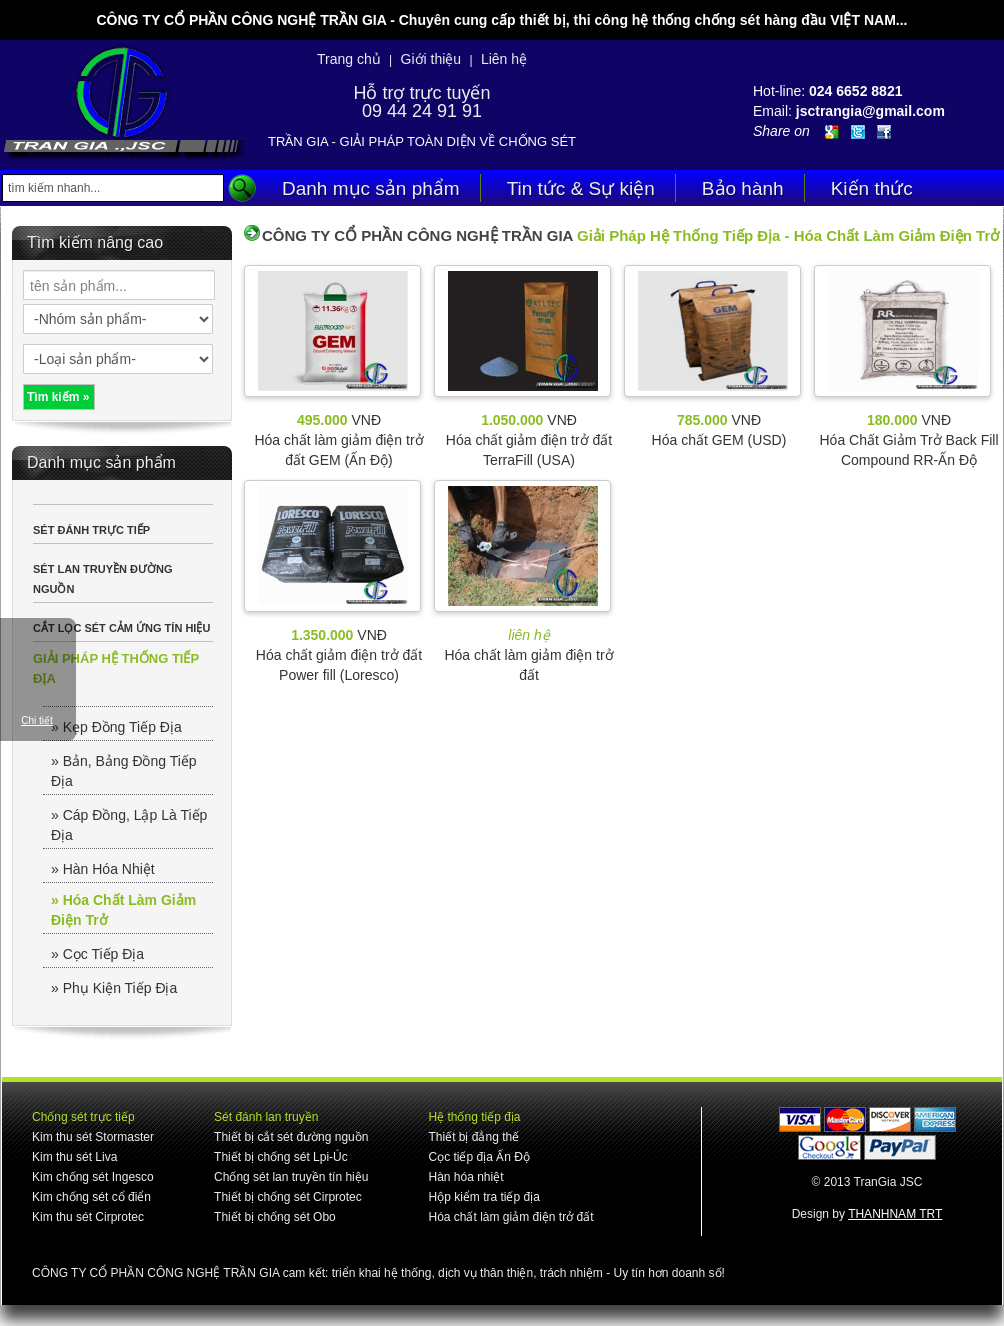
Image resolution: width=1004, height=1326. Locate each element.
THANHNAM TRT (895, 1214)
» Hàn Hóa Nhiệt (103, 869)
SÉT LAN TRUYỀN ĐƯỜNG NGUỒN (103, 579)
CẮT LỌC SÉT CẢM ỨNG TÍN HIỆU (121, 628)
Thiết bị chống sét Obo (275, 1217)
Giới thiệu (431, 59)
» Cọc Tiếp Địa (97, 954)
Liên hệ (504, 59)
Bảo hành (743, 188)
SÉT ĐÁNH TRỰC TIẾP (91, 530)
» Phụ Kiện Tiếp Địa (114, 988)
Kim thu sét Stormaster (93, 1137)
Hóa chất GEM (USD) (719, 440)
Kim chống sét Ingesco (93, 1177)
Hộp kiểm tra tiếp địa (483, 1197)
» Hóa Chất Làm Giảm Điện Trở (123, 910)
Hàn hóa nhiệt (465, 1177)
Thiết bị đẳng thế (473, 1137)
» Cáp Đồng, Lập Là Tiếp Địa (129, 825)
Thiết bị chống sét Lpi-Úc (281, 1157)
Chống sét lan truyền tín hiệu (291, 1177)
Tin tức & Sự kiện (581, 188)
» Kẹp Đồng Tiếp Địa (116, 727)
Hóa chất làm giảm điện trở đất (510, 1217)
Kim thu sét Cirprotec (88, 1217)
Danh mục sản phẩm (371, 188)
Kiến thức (872, 188)
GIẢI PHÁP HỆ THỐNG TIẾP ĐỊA (116, 668)
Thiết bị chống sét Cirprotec (288, 1197)
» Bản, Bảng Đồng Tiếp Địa (124, 771)
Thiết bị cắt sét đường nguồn (291, 1137)
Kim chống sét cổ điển (91, 1197)
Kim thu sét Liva (74, 1157)
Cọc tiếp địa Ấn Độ (478, 1157)
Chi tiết (37, 720)
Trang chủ (349, 59)
